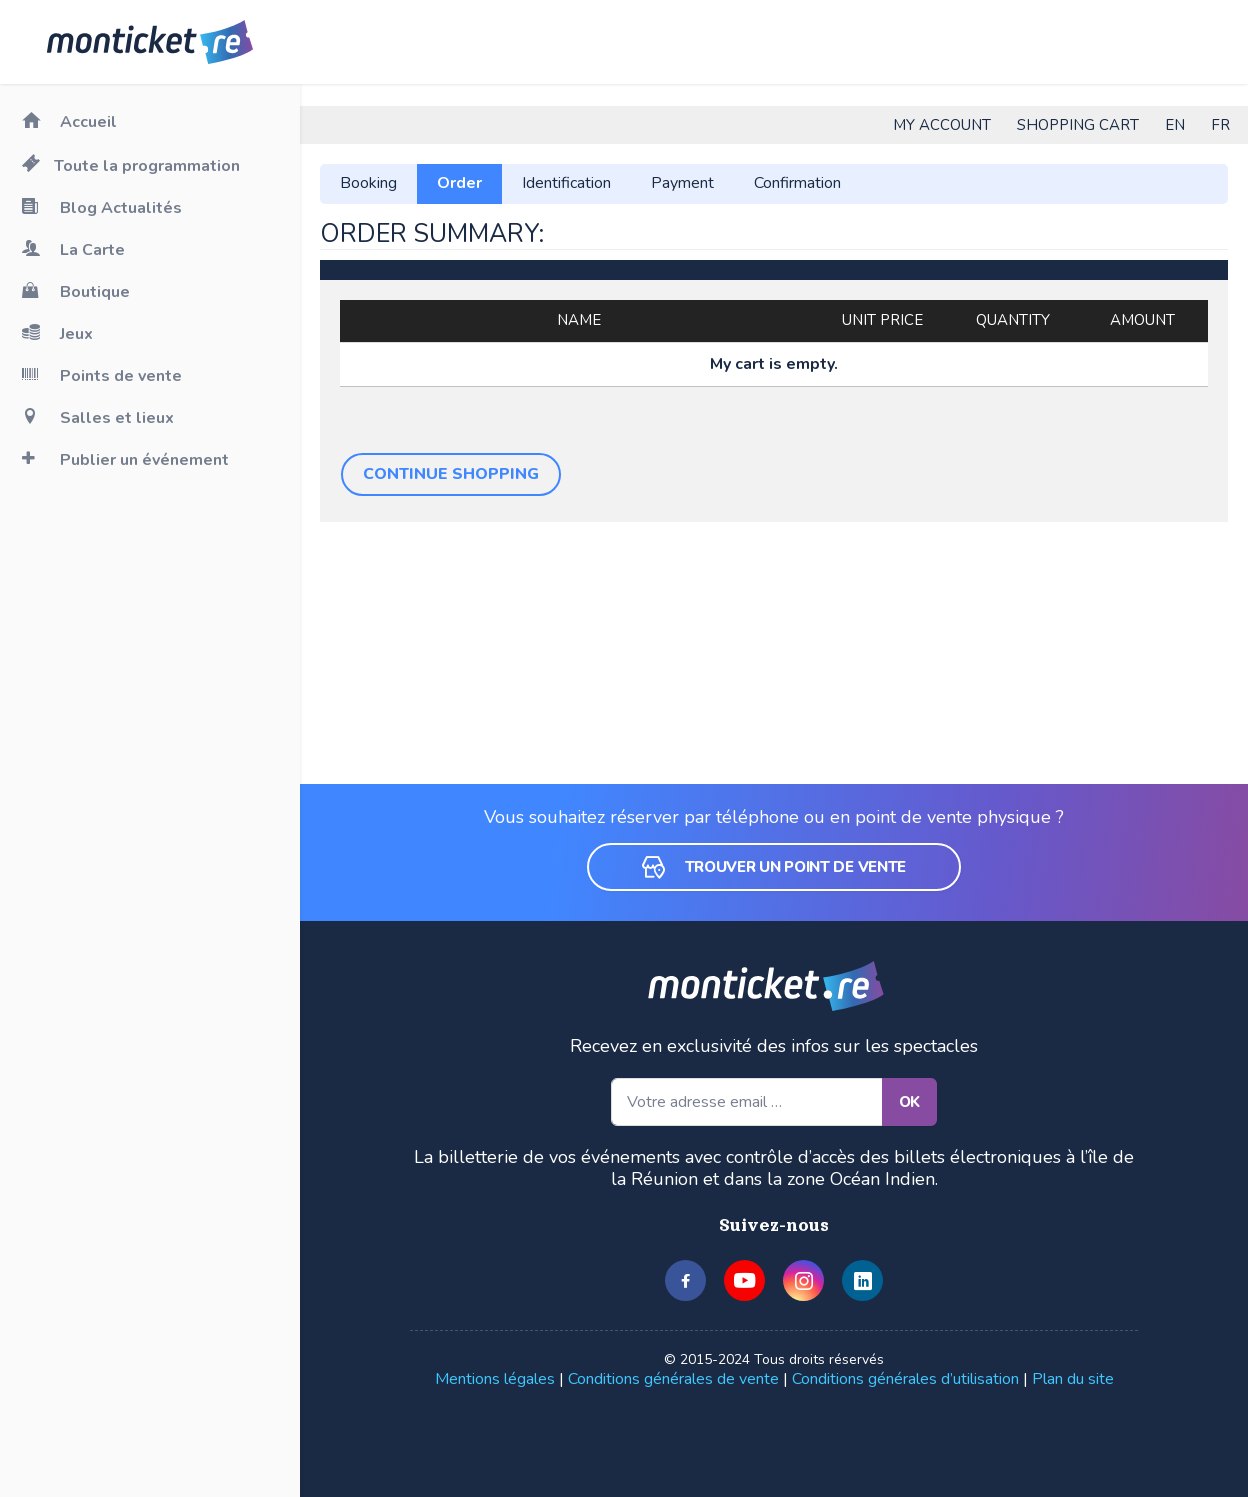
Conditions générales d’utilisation (905, 1379)
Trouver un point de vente (774, 867)
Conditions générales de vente (673, 1379)
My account (942, 125)
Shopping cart (1078, 125)
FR (1220, 125)
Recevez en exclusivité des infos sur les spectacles (774, 1046)
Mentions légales (495, 1379)
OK (909, 1102)
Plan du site (1073, 1379)
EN (1175, 125)
